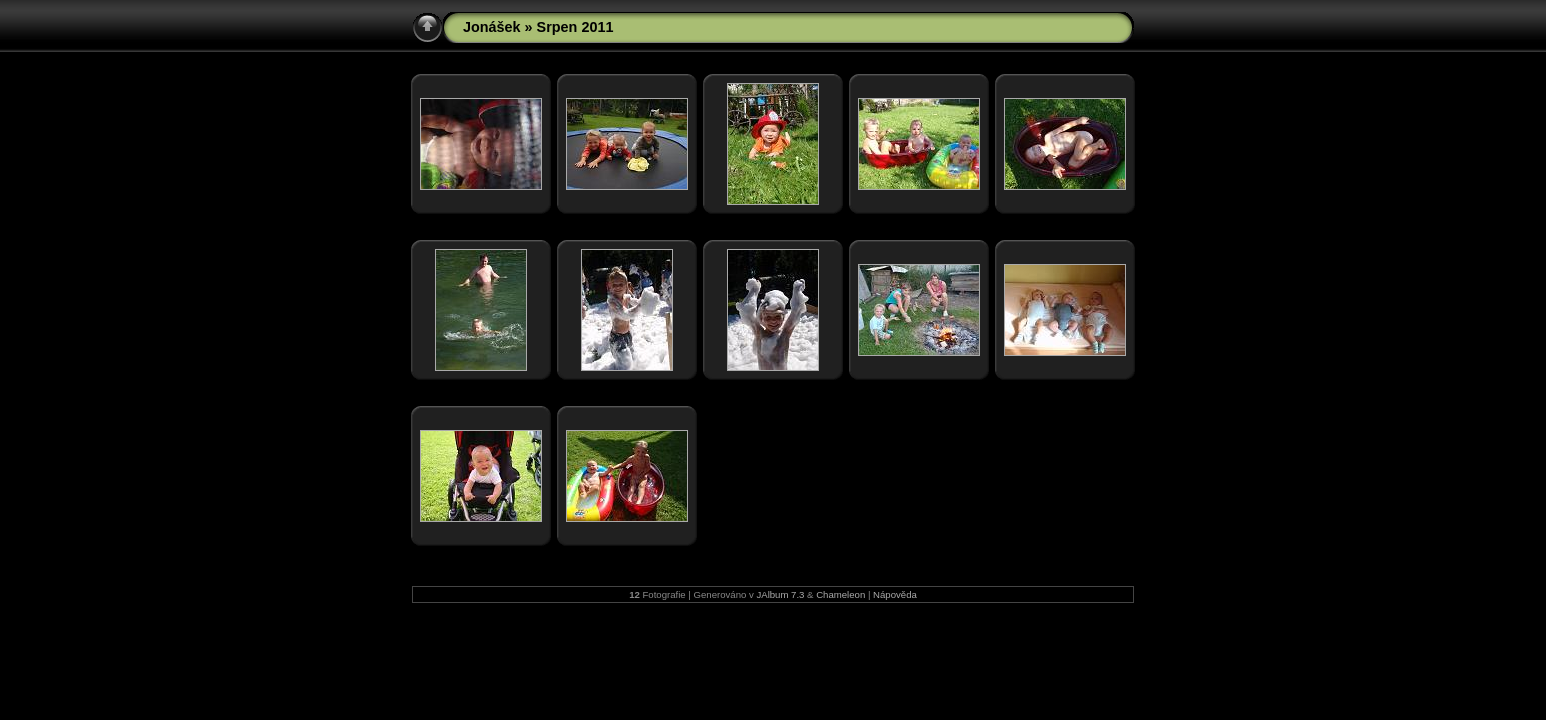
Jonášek (492, 27)
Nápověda (895, 594)
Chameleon (840, 594)
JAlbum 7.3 (780, 594)
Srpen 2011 (575, 27)
